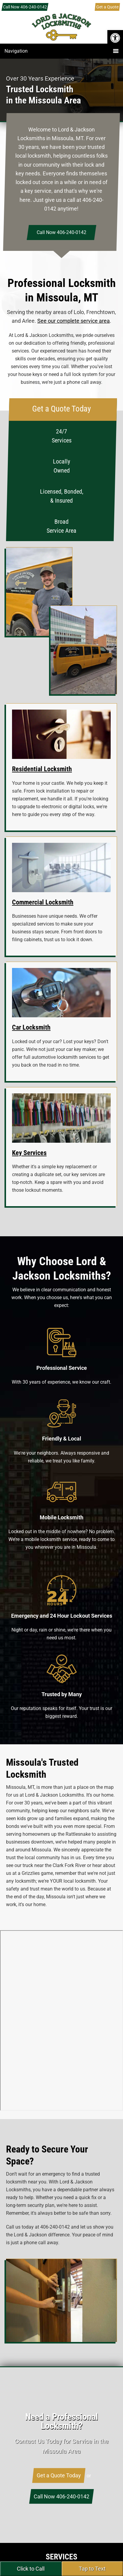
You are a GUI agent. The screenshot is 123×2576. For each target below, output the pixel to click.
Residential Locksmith (42, 769)
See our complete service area (73, 321)
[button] (115, 38)
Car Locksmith (31, 1027)
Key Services (29, 1153)
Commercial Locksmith (42, 902)
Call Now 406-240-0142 (25, 7)
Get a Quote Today (59, 2475)
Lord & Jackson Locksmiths (62, 33)
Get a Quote (107, 7)
